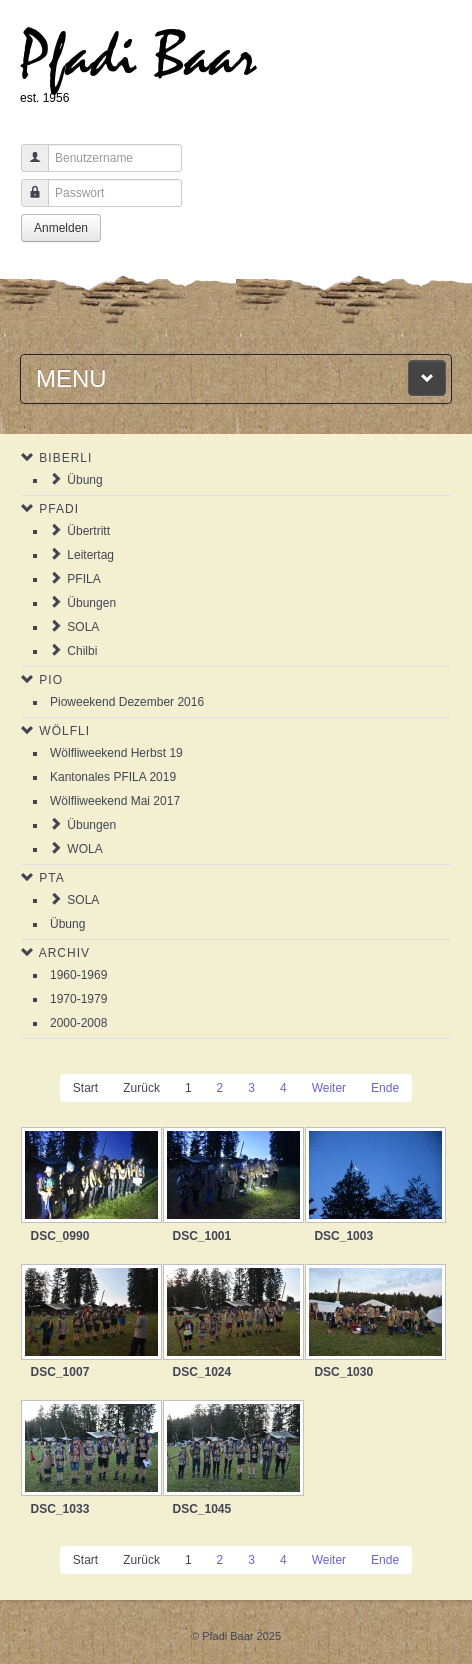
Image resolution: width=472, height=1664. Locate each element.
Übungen (91, 603)
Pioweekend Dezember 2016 (127, 702)
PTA (51, 878)
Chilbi (82, 651)
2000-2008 (78, 1023)
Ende (385, 1088)
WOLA (84, 849)
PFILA (83, 579)
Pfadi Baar (138, 56)
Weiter (329, 1088)
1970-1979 (78, 999)
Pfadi (59, 509)
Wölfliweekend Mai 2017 (115, 801)
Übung (84, 480)
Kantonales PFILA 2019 (113, 777)
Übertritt (88, 531)
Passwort (27, 202)
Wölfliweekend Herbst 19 (116, 753)
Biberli (65, 458)
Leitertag (90, 555)
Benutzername (27, 167)
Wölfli (64, 731)
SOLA (83, 627)
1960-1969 (78, 975)
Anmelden (61, 228)
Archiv (64, 953)
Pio (51, 680)
